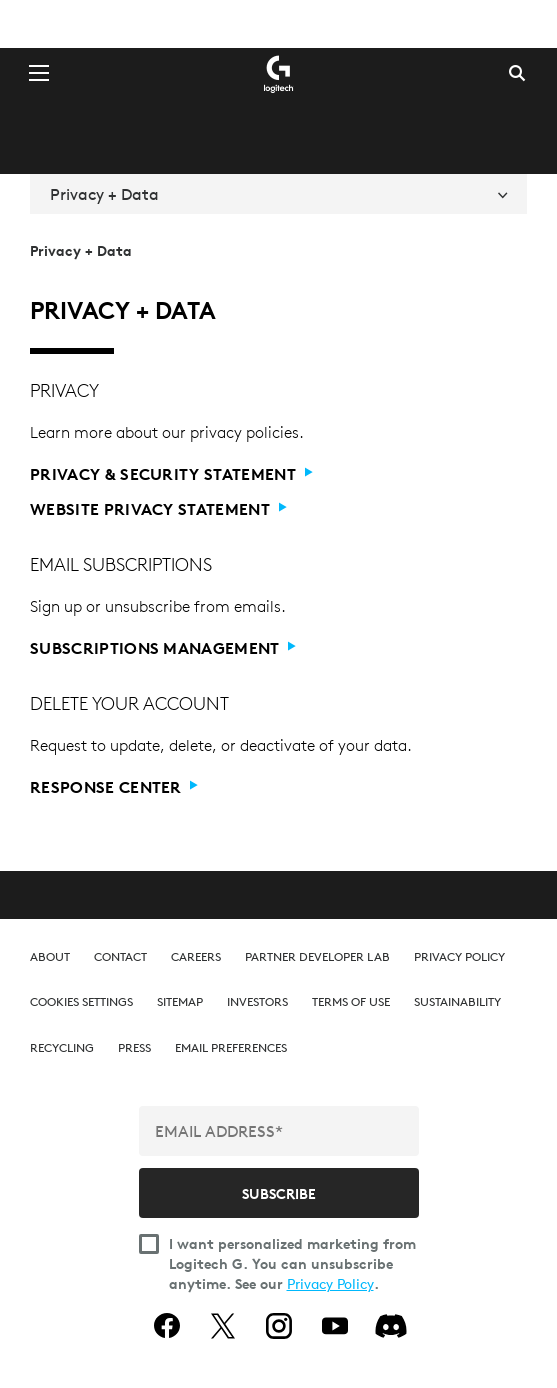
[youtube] (335, 1326)
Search (517, 73)
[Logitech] (279, 73)
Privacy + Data (278, 194)
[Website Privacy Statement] (272, 509)
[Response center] (272, 787)
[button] (81, 1001)
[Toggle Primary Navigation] (39, 72)
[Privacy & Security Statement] (272, 474)
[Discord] (391, 1326)
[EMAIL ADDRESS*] (279, 1131)
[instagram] (279, 1326)
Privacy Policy (330, 1284)
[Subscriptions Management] (272, 648)
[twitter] (223, 1326)
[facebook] (167, 1326)
